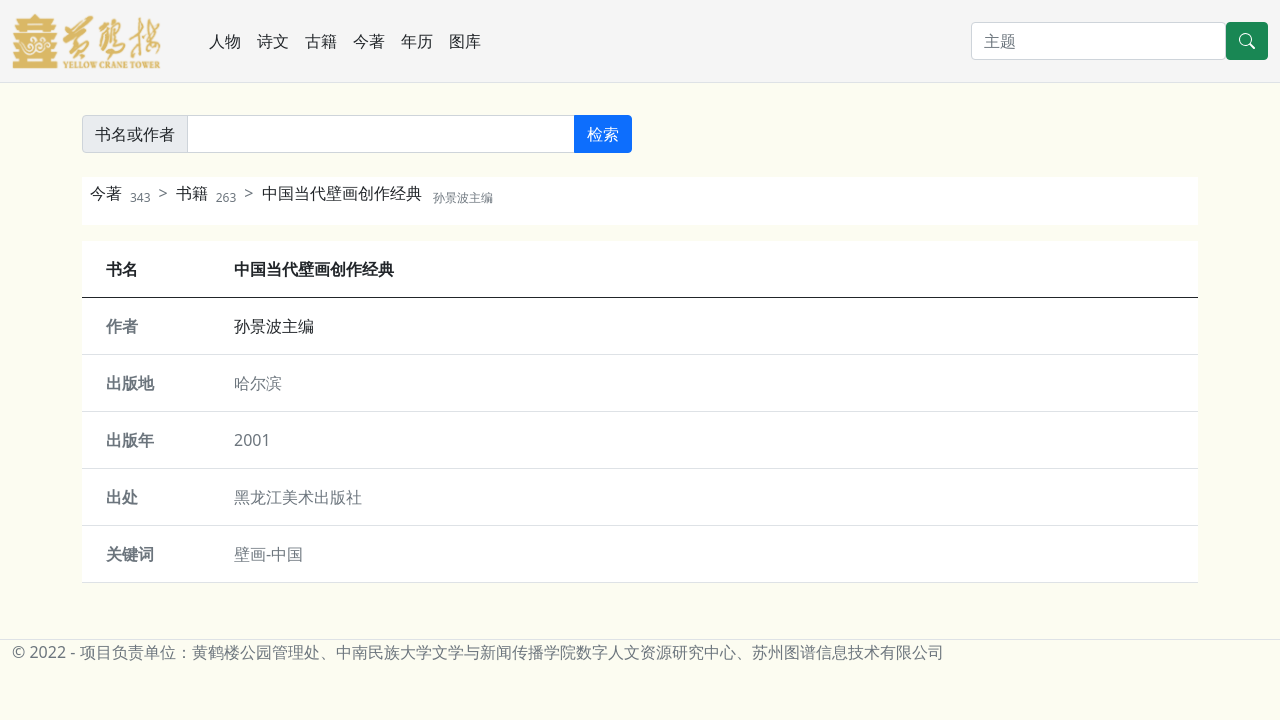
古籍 (321, 41)
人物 (225, 41)
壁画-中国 (268, 554)
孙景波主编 (274, 326)
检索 (603, 134)
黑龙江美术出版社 (298, 497)
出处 (122, 497)
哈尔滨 (258, 383)
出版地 (130, 383)
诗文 (273, 41)
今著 (369, 41)
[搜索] (1098, 41)
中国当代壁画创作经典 (377, 193)
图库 (465, 41)
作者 (122, 326)
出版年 (130, 440)
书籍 (206, 193)
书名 (122, 269)
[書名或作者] (381, 134)
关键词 (130, 554)
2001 (252, 440)
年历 (417, 41)
